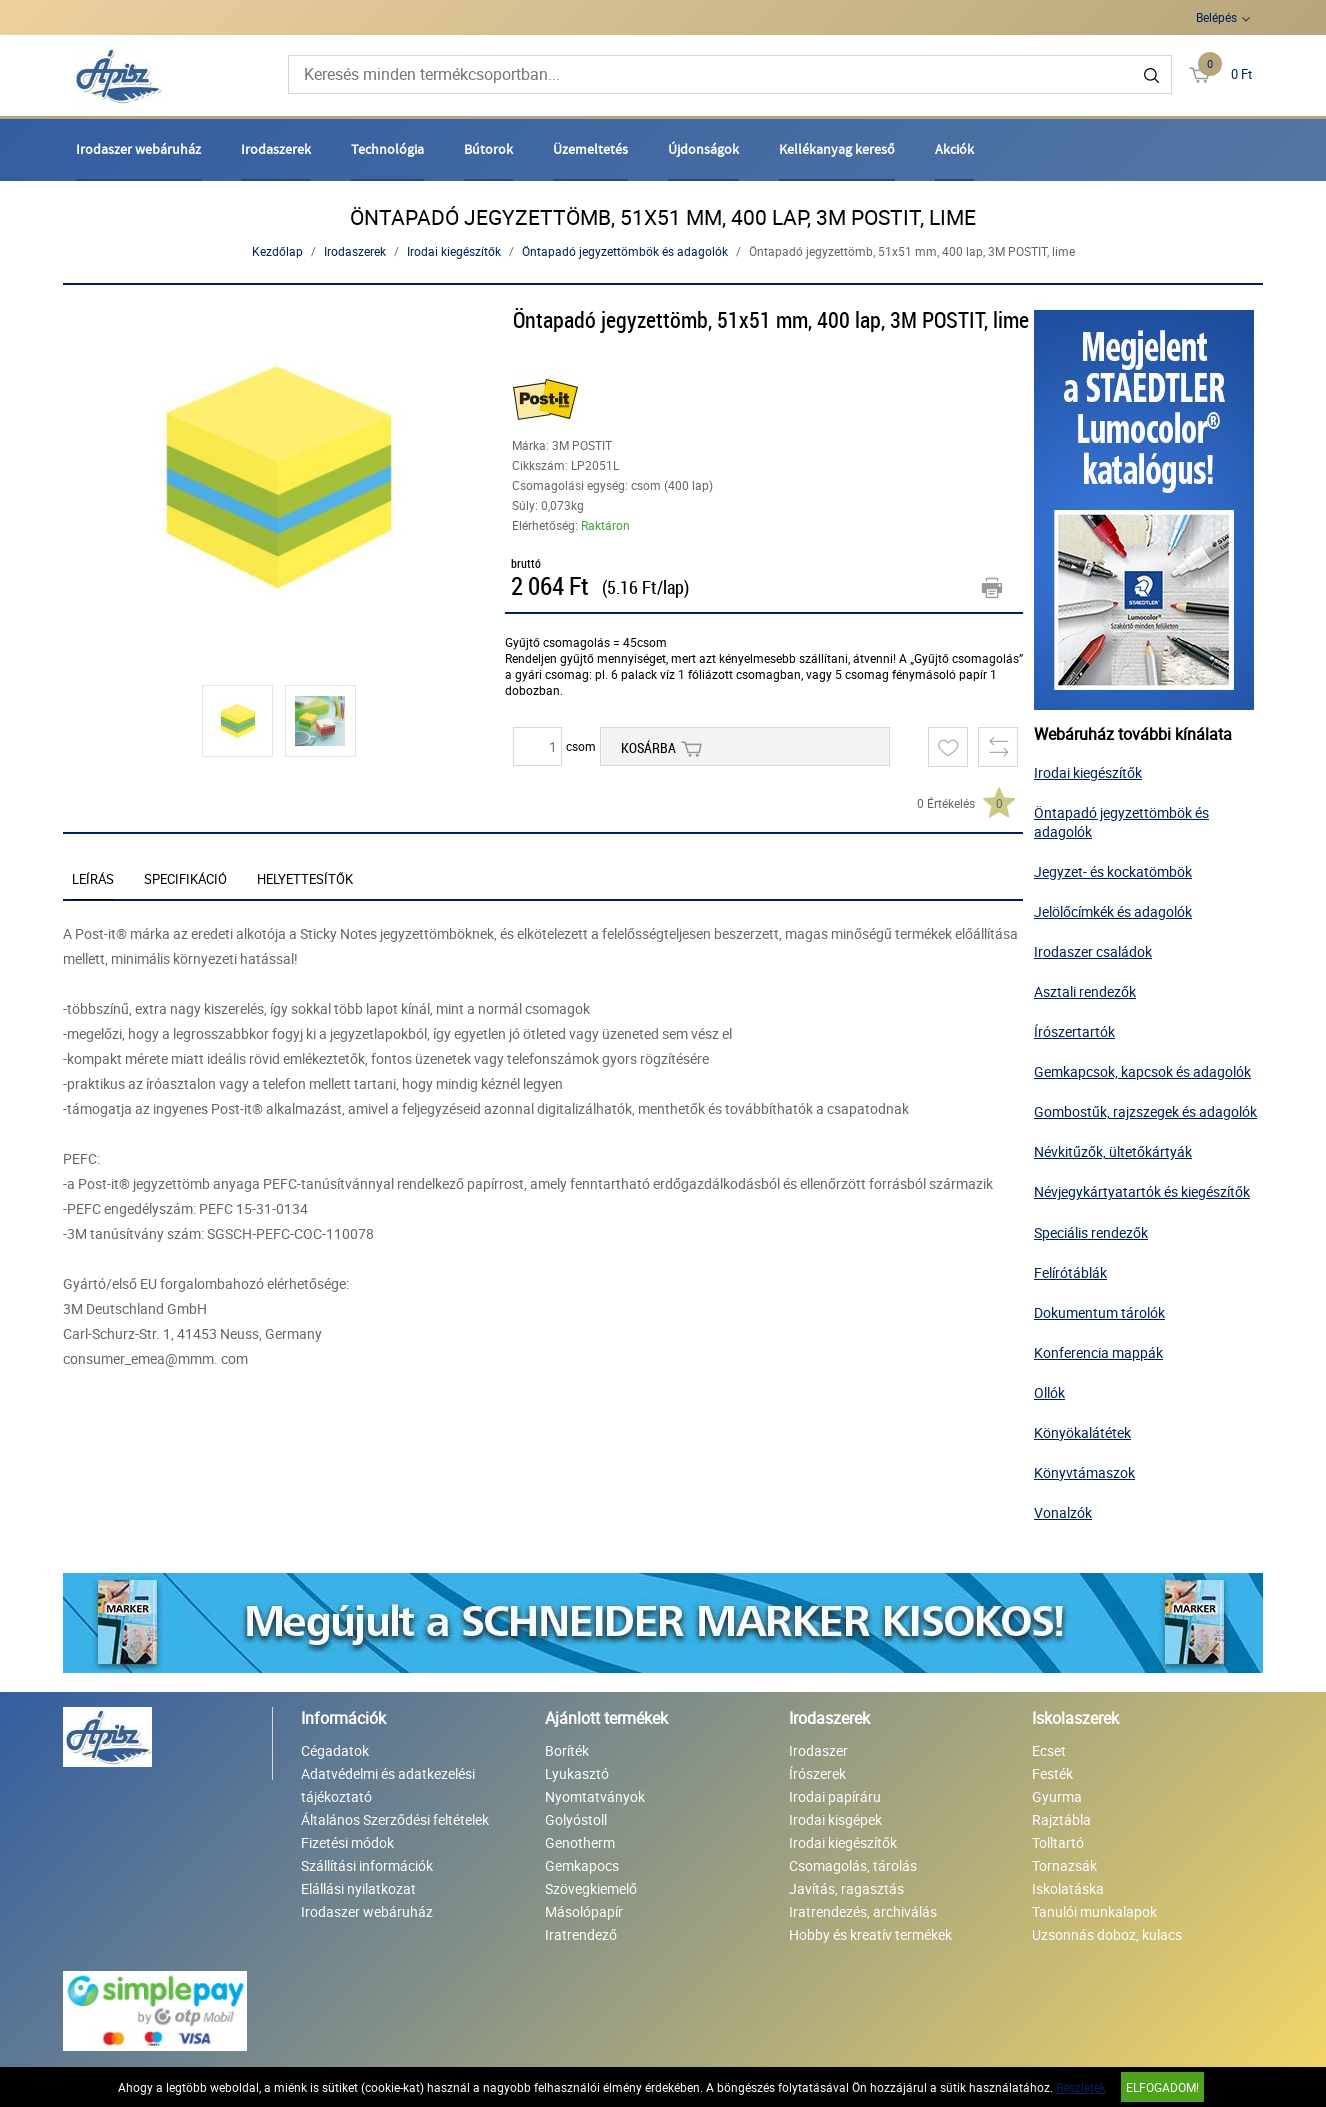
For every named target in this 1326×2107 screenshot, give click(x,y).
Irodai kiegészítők (454, 251)
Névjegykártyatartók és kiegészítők (1142, 1191)
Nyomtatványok (595, 1796)
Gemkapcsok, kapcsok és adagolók (1142, 1071)
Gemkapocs (582, 1865)
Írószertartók (1074, 1031)
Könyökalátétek (1082, 1432)
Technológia (387, 149)
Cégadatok (335, 1750)
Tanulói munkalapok (1094, 1911)
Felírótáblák (1070, 1272)
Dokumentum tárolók (1099, 1312)
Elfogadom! (1162, 2087)
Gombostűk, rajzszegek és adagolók (1145, 1111)
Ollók (1049, 1392)
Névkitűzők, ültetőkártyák (1113, 1151)
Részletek (1081, 2087)
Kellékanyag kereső (837, 149)
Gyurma (1057, 1796)
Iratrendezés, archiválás (863, 1911)
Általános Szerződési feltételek (395, 1819)
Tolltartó (1058, 1842)
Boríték (567, 1750)
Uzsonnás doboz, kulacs (1107, 1934)
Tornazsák (1064, 1865)
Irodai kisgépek (835, 1819)
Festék (1052, 1773)
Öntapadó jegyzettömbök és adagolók (625, 251)
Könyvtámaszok (1084, 1472)
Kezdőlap (277, 251)
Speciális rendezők (1091, 1232)
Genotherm (580, 1842)
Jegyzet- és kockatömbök (1113, 871)
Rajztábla (1061, 1819)
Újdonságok (703, 149)
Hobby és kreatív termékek (870, 1934)
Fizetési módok (347, 1842)
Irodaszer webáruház (138, 149)
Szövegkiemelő (591, 1888)
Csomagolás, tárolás (853, 1865)
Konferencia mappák (1098, 1352)
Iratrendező (581, 1934)
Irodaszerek (276, 149)
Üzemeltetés (590, 149)
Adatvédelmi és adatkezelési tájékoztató (388, 1785)
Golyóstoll (576, 1819)
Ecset (1049, 1750)
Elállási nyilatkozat (358, 1888)
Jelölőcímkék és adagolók (1113, 911)
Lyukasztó (577, 1773)
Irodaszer (818, 1750)
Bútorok (488, 149)
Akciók (954, 149)
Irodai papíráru (835, 1796)
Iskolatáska (1068, 1888)
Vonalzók (1063, 1512)
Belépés (1216, 17)
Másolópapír (584, 1911)
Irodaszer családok (1093, 951)
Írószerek (817, 1773)
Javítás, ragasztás (846, 1888)
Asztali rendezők (1085, 991)
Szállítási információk (367, 1865)
